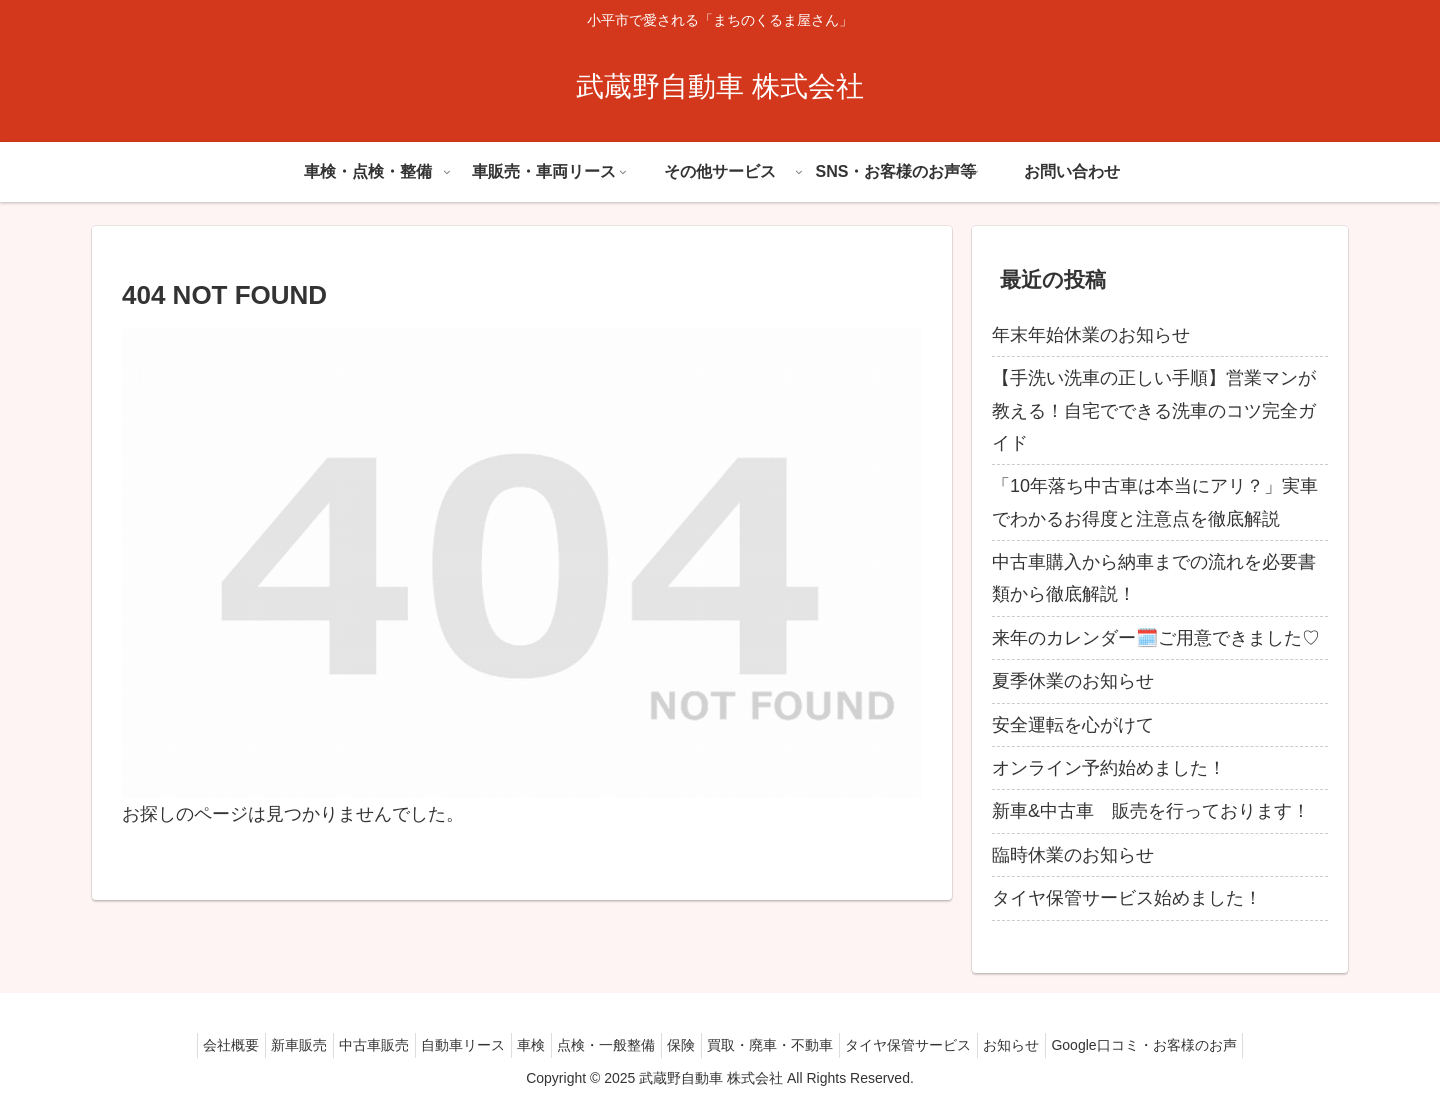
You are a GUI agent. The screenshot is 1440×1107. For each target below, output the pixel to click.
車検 (522, 1045)
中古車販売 (347, 1045)
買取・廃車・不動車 (788, 1045)
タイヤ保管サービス (935, 1045)
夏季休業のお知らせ (1073, 681)
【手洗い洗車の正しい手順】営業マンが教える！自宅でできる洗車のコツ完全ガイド (1154, 410)
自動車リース (445, 1045)
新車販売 (263, 1045)
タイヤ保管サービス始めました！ (1127, 898)
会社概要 (186, 1045)
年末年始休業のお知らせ (1091, 335)
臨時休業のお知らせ (1073, 855)
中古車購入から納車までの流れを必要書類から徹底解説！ (1154, 578)
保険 (690, 1045)
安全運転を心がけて (1073, 725)
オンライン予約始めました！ (1109, 768)
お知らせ (1047, 1045)
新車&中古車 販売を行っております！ (1151, 811)
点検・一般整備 (606, 1045)
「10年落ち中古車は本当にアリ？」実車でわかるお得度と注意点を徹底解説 (1155, 502)
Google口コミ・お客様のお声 (1188, 1045)
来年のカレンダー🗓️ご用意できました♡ (1156, 638)
